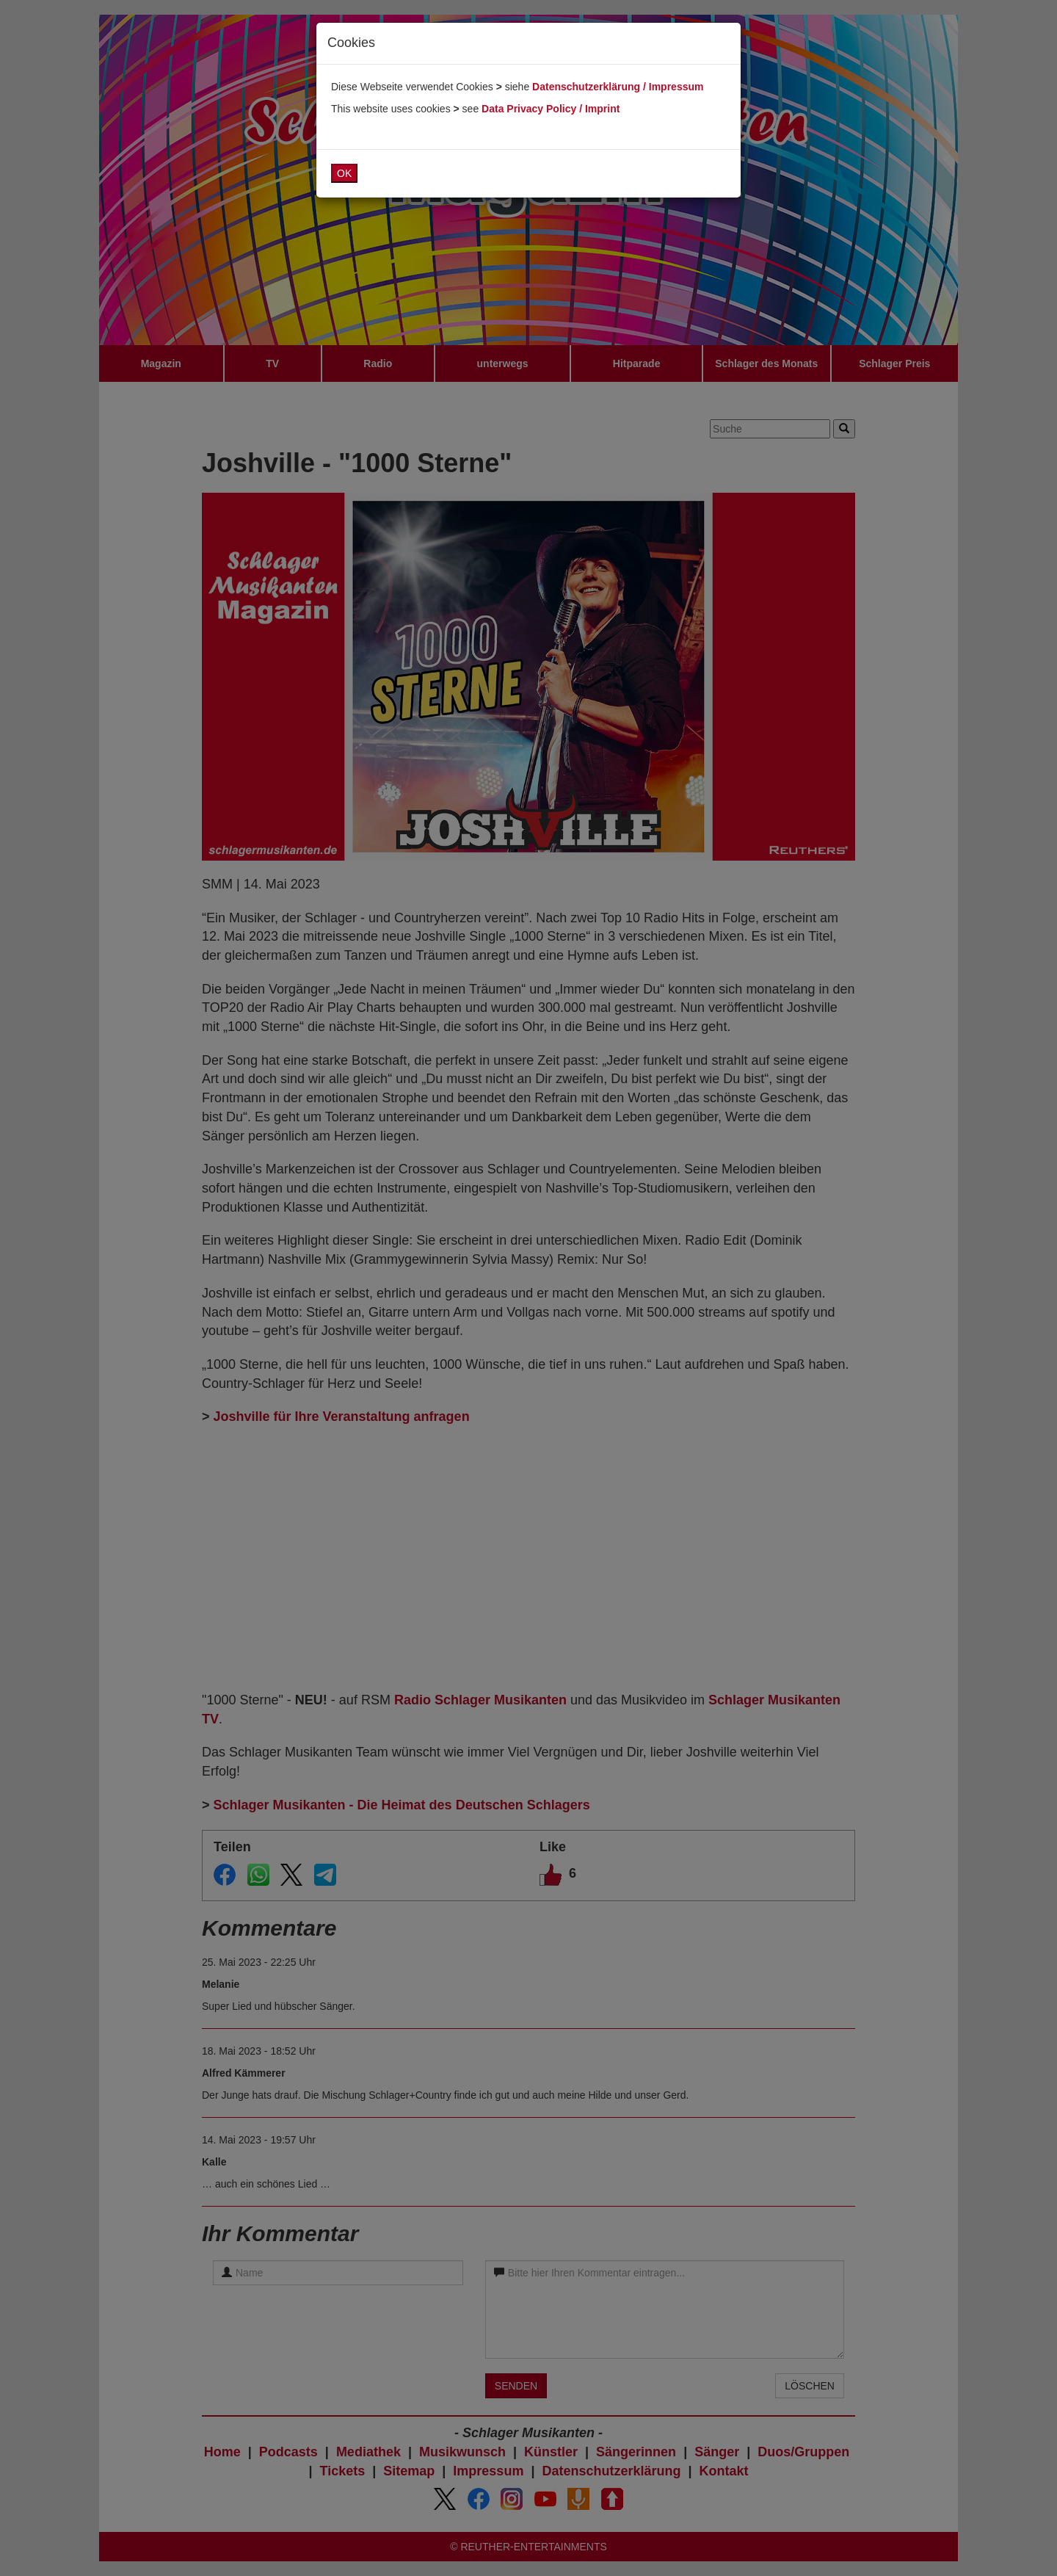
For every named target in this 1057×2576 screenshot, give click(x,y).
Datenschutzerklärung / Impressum (617, 87)
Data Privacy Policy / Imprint (551, 109)
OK (344, 173)
